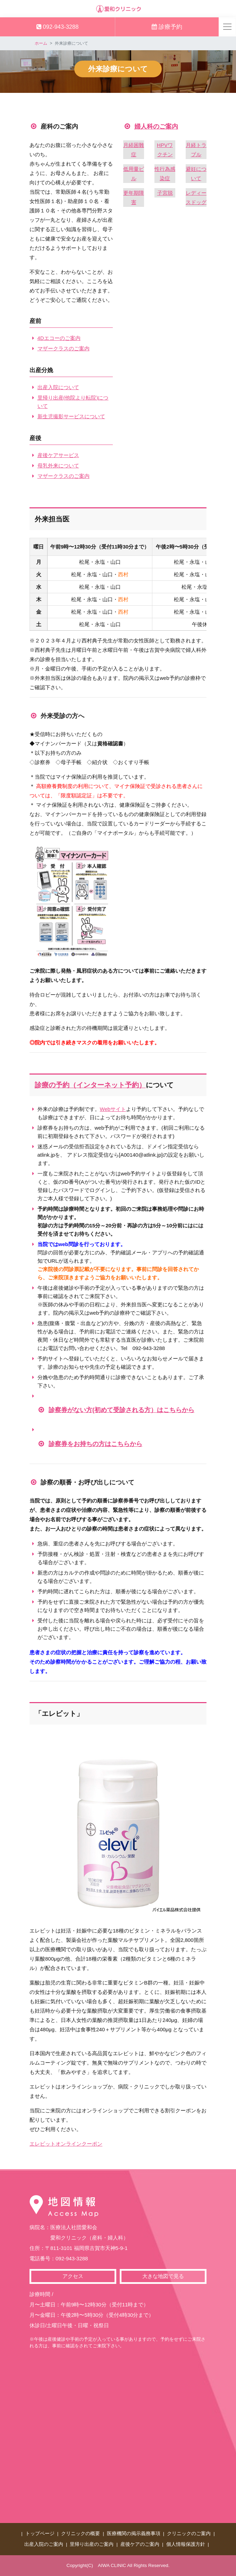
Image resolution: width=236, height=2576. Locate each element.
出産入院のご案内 (43, 2544)
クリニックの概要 (80, 2533)
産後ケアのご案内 (139, 2544)
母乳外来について (58, 465)
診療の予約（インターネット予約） (90, 1085)
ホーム (41, 43)
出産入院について (58, 387)
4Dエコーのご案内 (59, 338)
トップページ (39, 2533)
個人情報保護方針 (185, 2544)
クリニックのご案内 (189, 2533)
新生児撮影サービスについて (71, 416)
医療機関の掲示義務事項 (133, 2533)
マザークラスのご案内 (63, 348)
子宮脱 (165, 193)
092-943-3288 (57, 27)
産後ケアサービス (58, 455)
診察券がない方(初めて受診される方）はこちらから (121, 1410)
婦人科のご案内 (156, 126)
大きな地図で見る (163, 2276)
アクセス (72, 2276)
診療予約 (167, 27)
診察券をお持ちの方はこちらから (95, 1443)
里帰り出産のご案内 (91, 2544)
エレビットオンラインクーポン (66, 2144)
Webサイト (113, 1109)
